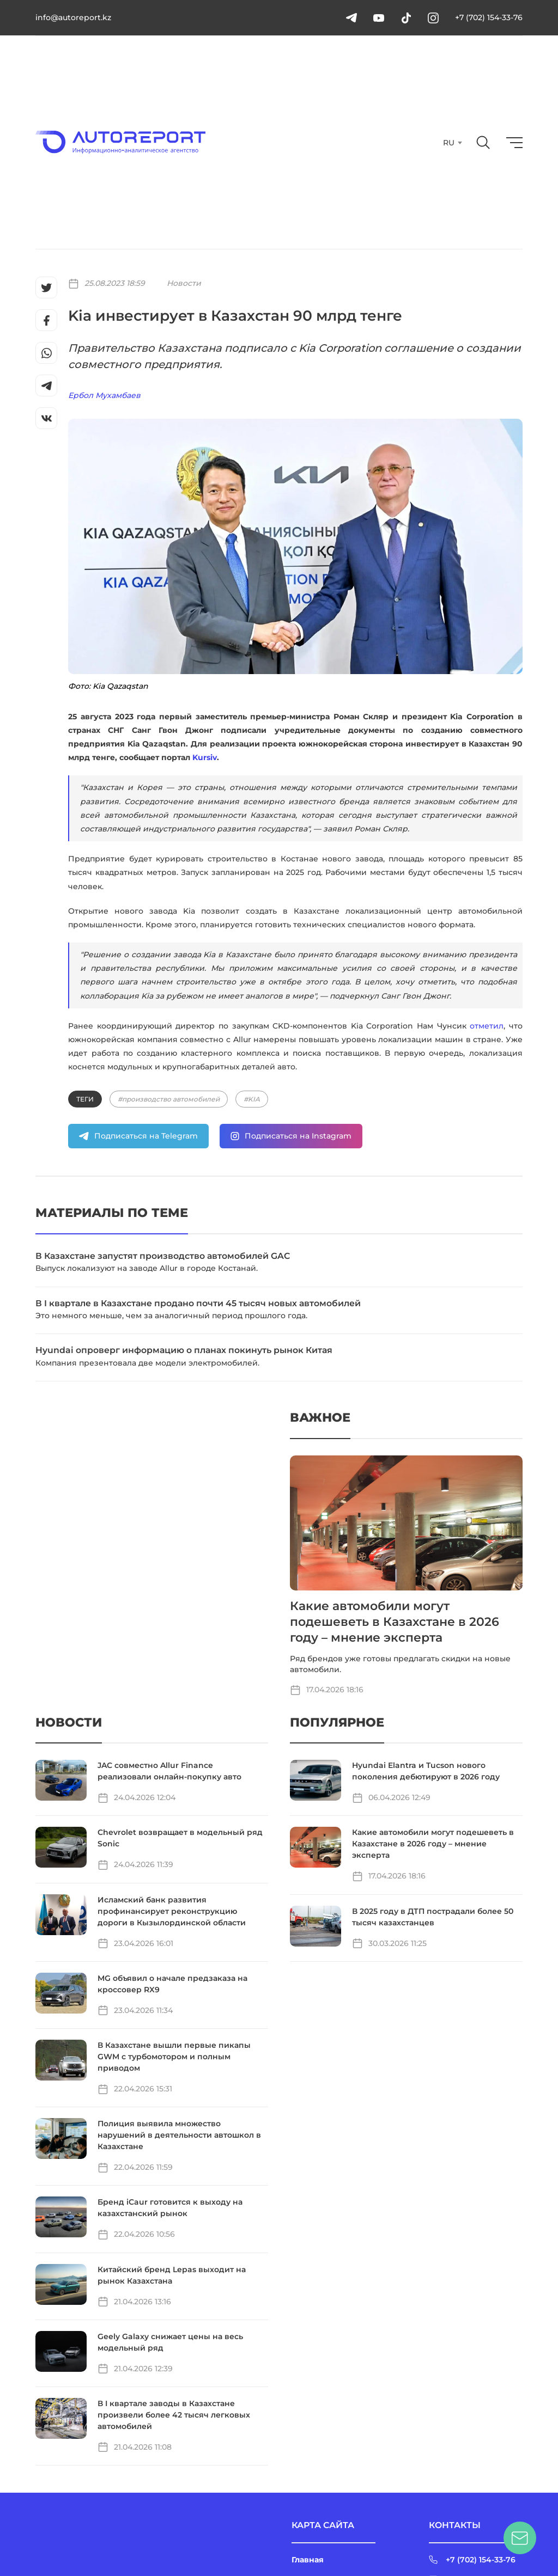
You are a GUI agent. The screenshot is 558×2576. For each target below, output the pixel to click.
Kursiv (204, 757)
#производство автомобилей (169, 1099)
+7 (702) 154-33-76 (489, 17)
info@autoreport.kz (73, 17)
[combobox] (451, 142)
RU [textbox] (448, 143)
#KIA (252, 1099)
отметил (487, 1026)
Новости (184, 283)
